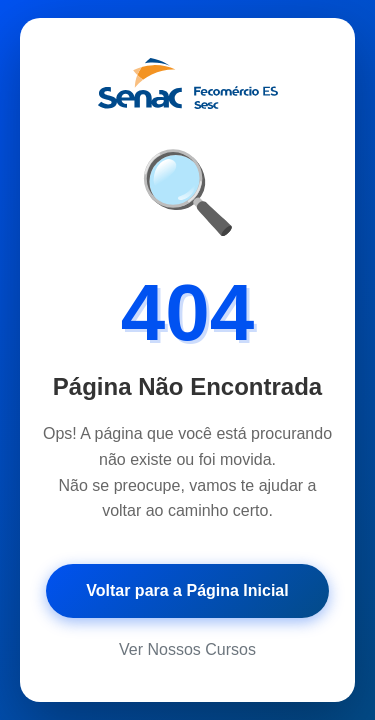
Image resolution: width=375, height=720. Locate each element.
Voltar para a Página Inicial (187, 590)
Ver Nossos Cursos (187, 649)
